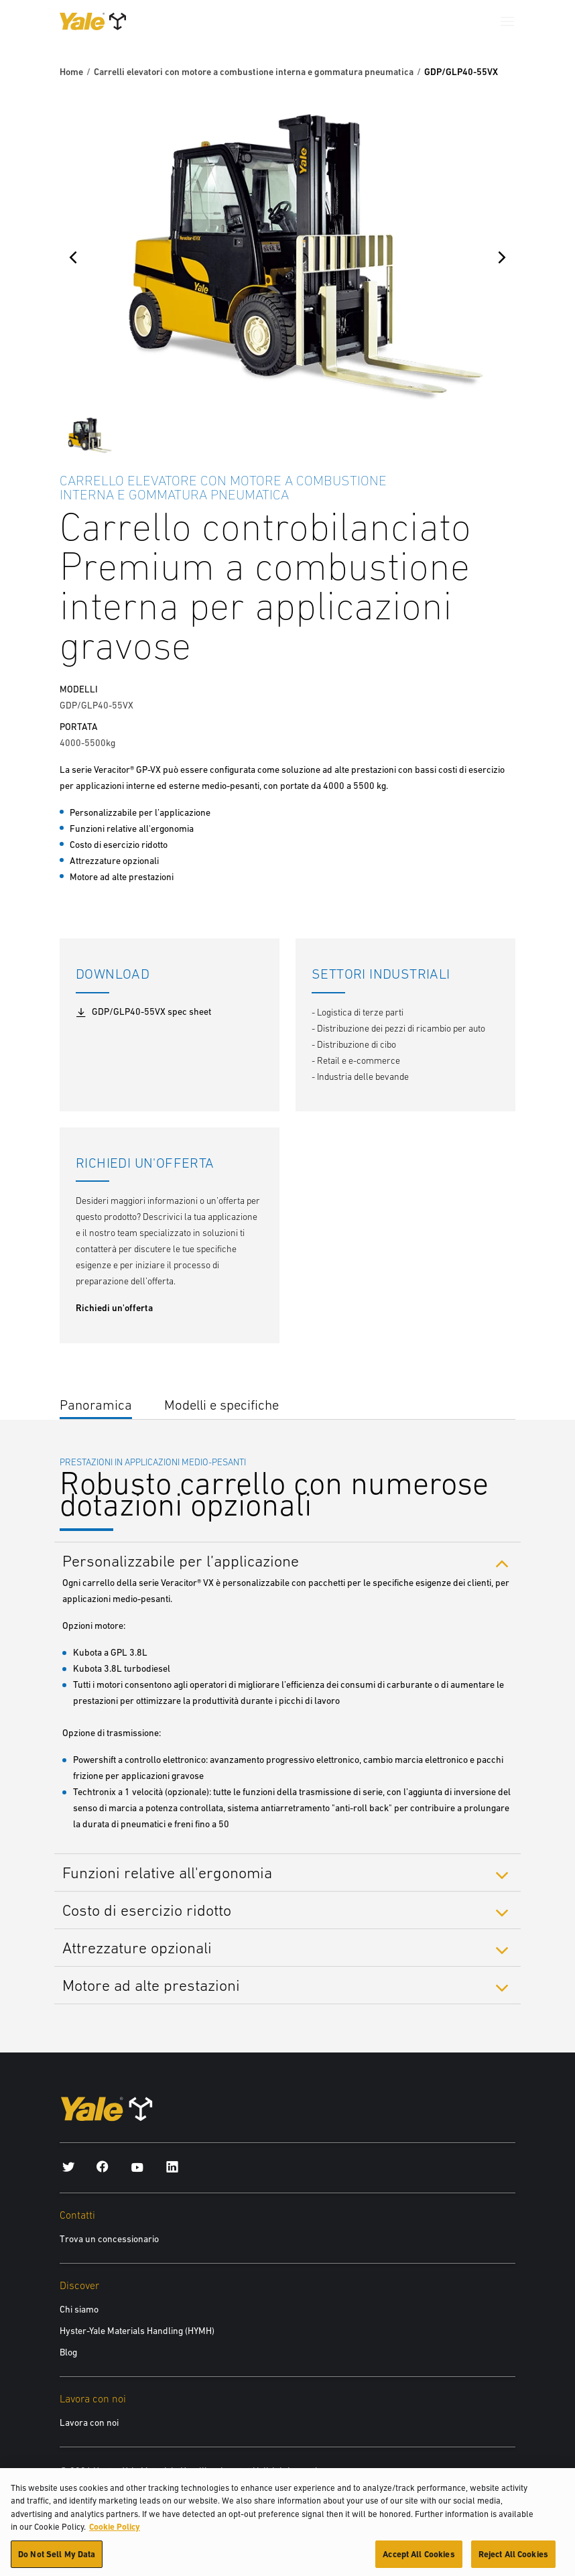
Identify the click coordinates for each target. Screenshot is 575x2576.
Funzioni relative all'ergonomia (167, 1872)
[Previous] (73, 257)
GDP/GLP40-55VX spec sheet (143, 1012)
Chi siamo (79, 2309)
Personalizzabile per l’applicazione (180, 1560)
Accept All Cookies (418, 2561)
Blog (68, 2352)
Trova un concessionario (109, 2238)
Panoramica (96, 1404)
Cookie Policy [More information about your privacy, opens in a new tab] (114, 2533)
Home (71, 71)
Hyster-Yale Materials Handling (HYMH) (137, 2330)
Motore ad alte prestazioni (151, 1985)
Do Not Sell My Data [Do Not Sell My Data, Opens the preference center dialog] (56, 2561)
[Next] (502, 257)
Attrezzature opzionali (137, 1948)
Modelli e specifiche (221, 1404)
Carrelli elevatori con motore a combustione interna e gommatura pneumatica (253, 71)
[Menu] (507, 21)
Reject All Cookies (513, 2561)
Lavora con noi (89, 2422)
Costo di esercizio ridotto (146, 1910)
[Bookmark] (507, 479)
